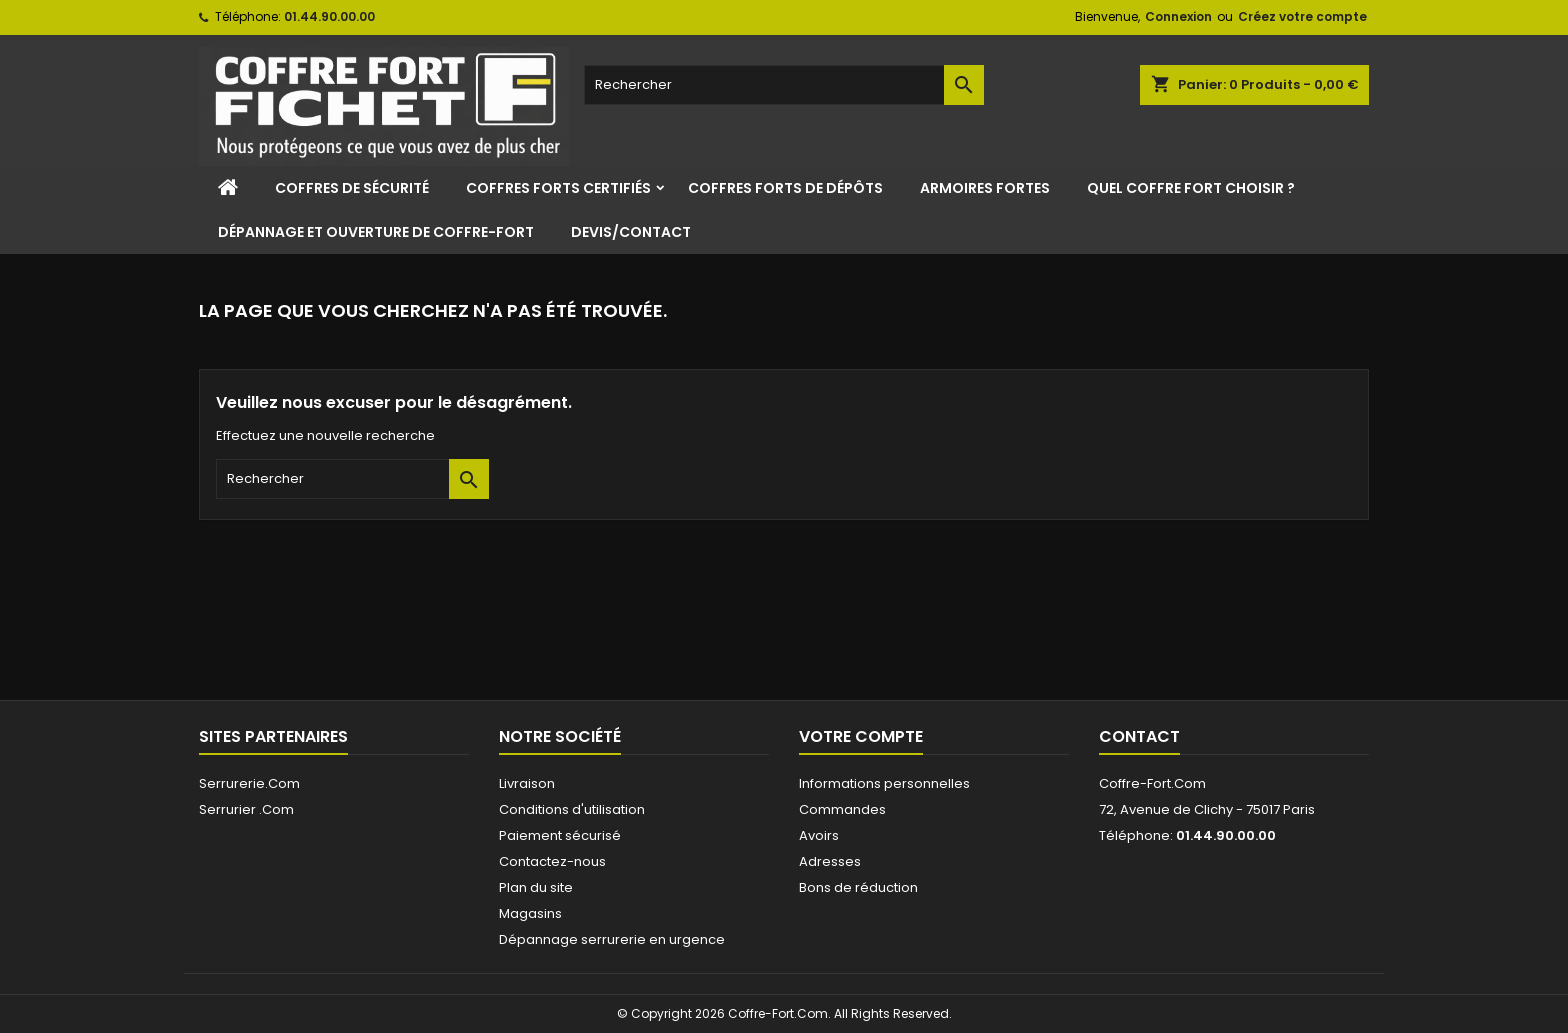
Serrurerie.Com (249, 783)
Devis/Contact (631, 232)
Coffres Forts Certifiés (558, 188)
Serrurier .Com (246, 809)
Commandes (842, 809)
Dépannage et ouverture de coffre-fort (376, 232)
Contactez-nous (552, 861)
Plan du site (536, 887)
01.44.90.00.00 (329, 16)
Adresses (830, 861)
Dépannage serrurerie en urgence (612, 939)
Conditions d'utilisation (572, 809)
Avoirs (819, 835)
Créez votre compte (1302, 16)
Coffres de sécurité (352, 188)
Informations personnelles (884, 783)
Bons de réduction (858, 887)
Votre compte (861, 736)
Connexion (1178, 16)
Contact (1139, 736)
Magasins (530, 913)
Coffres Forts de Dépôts (785, 188)
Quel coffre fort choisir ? (1191, 188)
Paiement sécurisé (560, 835)
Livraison (527, 783)
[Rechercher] (784, 85)
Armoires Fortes (985, 188)
